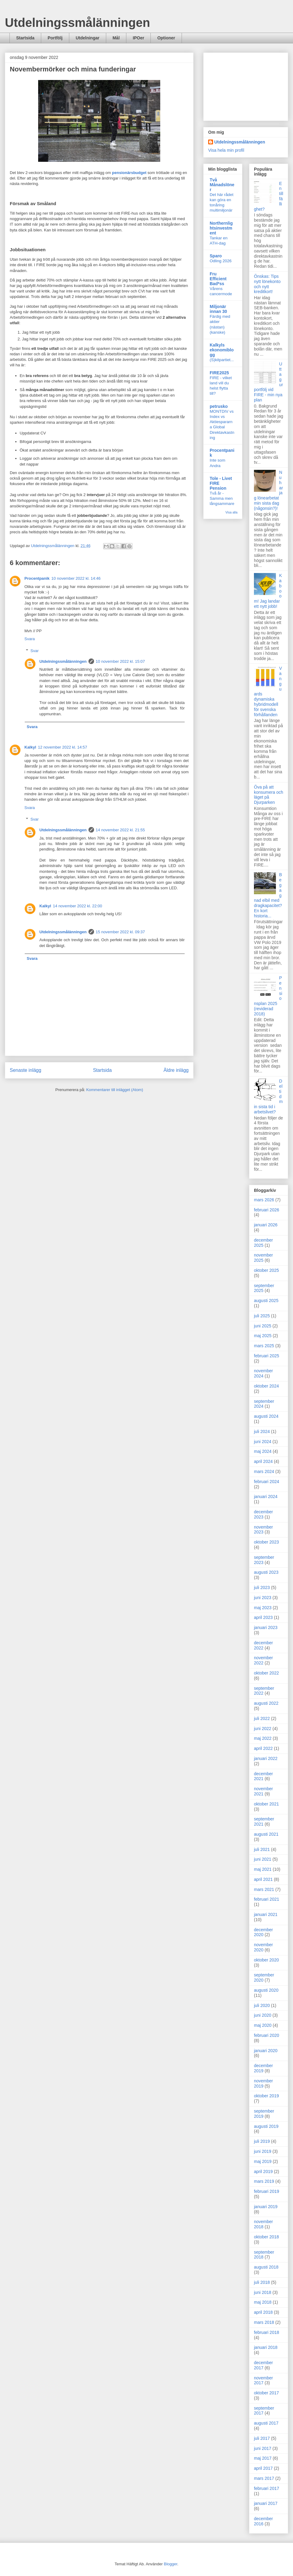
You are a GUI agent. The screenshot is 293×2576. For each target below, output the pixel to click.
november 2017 (263, 2380)
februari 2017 (266, 2488)
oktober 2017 (266, 2392)
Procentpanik (36, 578)
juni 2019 (262, 2151)
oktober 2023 (266, 1542)
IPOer (138, 37)
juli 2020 (262, 2005)
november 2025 (263, 1258)
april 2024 (263, 1461)
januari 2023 (265, 1627)
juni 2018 (262, 2292)
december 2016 (263, 2521)
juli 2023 (262, 1587)
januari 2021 (265, 1914)
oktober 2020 (266, 1959)
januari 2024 (265, 1496)
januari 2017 (265, 2503)
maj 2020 (263, 2025)
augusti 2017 (266, 2423)
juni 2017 (262, 2448)
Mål (116, 37)
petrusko (219, 406)
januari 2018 (265, 2347)
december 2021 (263, 1776)
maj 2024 (263, 1451)
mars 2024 (264, 1471)
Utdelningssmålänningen (77, 22)
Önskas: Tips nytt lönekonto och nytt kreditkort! (267, 284)
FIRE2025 (219, 372)
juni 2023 (262, 1597)
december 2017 (263, 2365)
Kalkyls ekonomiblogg (222, 350)
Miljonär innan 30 (218, 309)
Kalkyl (30, 747)
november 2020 (263, 1947)
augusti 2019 (266, 2126)
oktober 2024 (266, 1386)
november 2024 (263, 1373)
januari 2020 (265, 2050)
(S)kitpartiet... (222, 359)
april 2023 (263, 1617)
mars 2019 (264, 2181)
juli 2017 (262, 2438)
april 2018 (263, 2312)
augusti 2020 (266, 1990)
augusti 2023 (266, 1572)
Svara (29, 639)
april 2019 (263, 2171)
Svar (35, 650)
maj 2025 (263, 1335)
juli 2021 (262, 1849)
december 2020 (263, 1932)
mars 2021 (264, 1889)
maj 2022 (263, 1738)
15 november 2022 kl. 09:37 (120, 932)
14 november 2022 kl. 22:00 (77, 906)
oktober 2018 (266, 2236)
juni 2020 (262, 2015)
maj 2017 (263, 2458)
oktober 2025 (266, 1270)
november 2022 (263, 1660)
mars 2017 (264, 2478)
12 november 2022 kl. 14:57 (62, 747)
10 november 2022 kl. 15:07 (120, 661)
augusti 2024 (266, 1416)
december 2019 (263, 2068)
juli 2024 (262, 1431)
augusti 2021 (266, 1834)
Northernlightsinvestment (221, 228)
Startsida (25, 37)
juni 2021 (262, 1859)
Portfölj (55, 37)
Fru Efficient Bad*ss (218, 278)
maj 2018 (263, 2302)
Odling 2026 (221, 261)
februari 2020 (266, 2035)
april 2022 (263, 1748)
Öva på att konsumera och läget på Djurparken (268, 795)
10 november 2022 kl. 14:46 (75, 578)
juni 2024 (262, 1441)
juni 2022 (262, 1728)
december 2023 (263, 1514)
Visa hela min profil (226, 150)
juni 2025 (262, 1325)
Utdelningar (87, 37)
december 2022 (263, 1645)
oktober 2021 (266, 1803)
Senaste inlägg (25, 1070)
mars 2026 (264, 1199)
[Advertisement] (245, 85)
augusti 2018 (266, 2267)
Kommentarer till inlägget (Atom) (114, 1089)
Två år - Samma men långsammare (222, 498)
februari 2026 (266, 1209)
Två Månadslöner (222, 184)
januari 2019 (265, 2206)
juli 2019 (262, 2141)
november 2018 (263, 2224)
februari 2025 (266, 1355)
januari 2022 (265, 1758)
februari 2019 (266, 2191)
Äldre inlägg (176, 1070)
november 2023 (263, 1530)
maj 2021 (263, 1869)
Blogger (170, 2564)
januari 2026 (265, 1224)
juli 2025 (262, 1315)
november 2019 (263, 2083)
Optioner (166, 37)
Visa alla (232, 512)
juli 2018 (262, 2282)
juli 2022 (262, 1718)
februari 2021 (266, 1899)
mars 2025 (264, 1345)
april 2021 (263, 1879)
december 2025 (263, 1243)
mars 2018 (264, 2322)
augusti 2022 (266, 1703)
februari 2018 (266, 2332)
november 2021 (263, 1791)
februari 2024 (266, 1481)
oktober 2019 (266, 2095)
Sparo (216, 255)
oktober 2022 (266, 1673)
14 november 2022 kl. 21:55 (120, 830)
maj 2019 (263, 2161)
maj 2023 (263, 1607)
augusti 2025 (266, 1300)
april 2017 (263, 2468)
